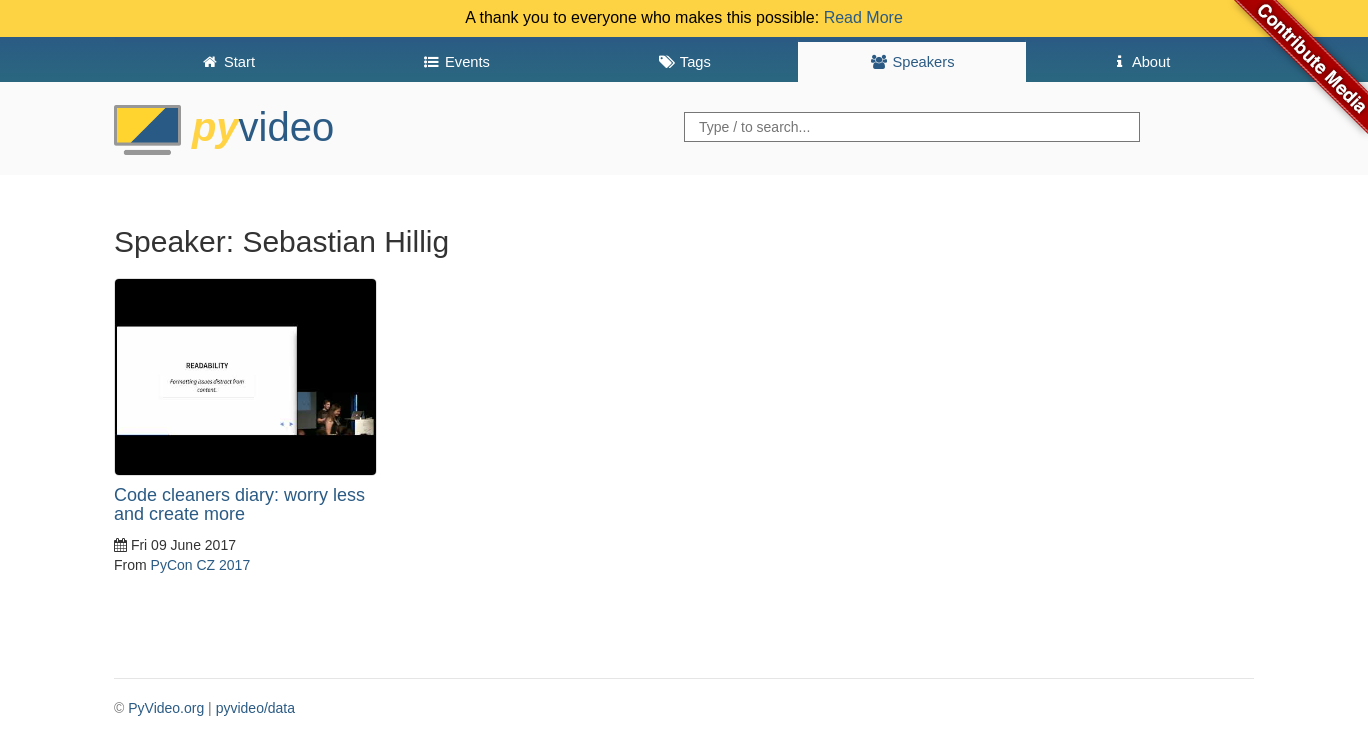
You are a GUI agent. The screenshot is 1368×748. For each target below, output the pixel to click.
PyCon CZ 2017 (201, 565)
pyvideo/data (255, 708)
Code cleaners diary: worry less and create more (239, 505)
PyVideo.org (166, 708)
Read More (863, 17)
